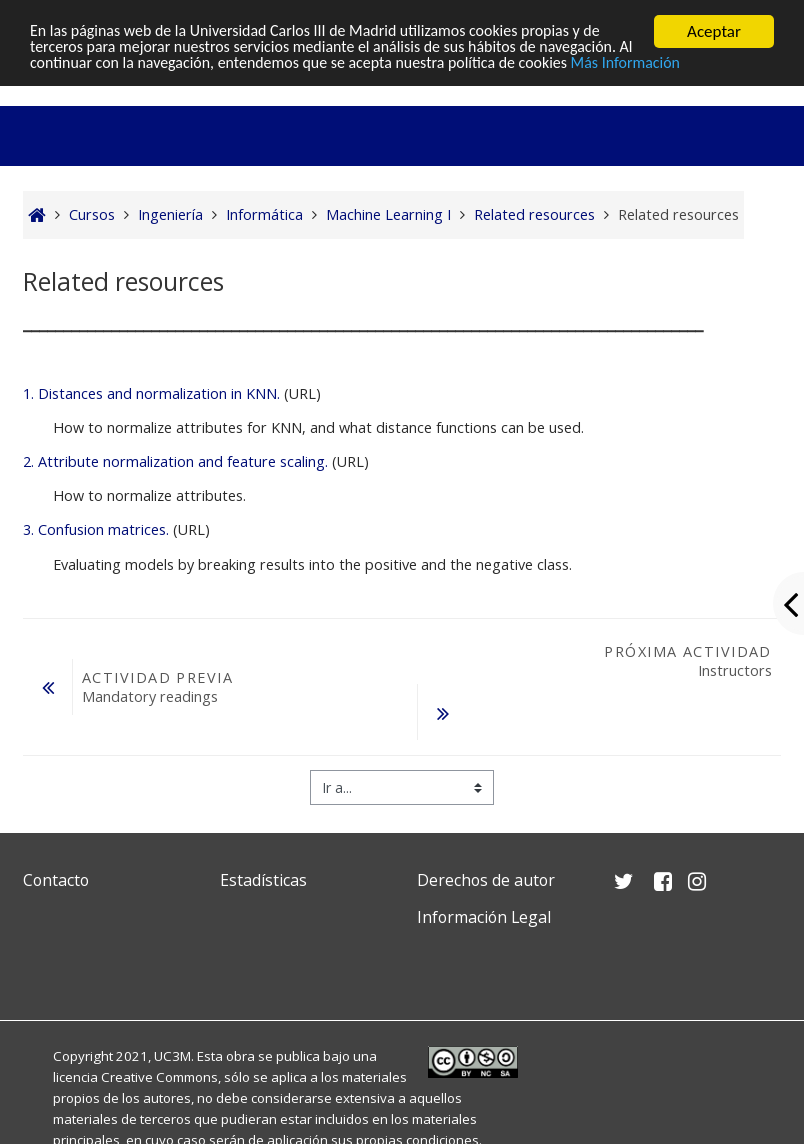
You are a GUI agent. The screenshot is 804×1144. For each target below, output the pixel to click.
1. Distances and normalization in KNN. (151, 393)
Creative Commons (159, 1077)
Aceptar (714, 31)
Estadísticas (263, 880)
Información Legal (484, 917)
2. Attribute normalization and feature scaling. (175, 461)
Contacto (56, 880)
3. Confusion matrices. (96, 529)
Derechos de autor (486, 880)
